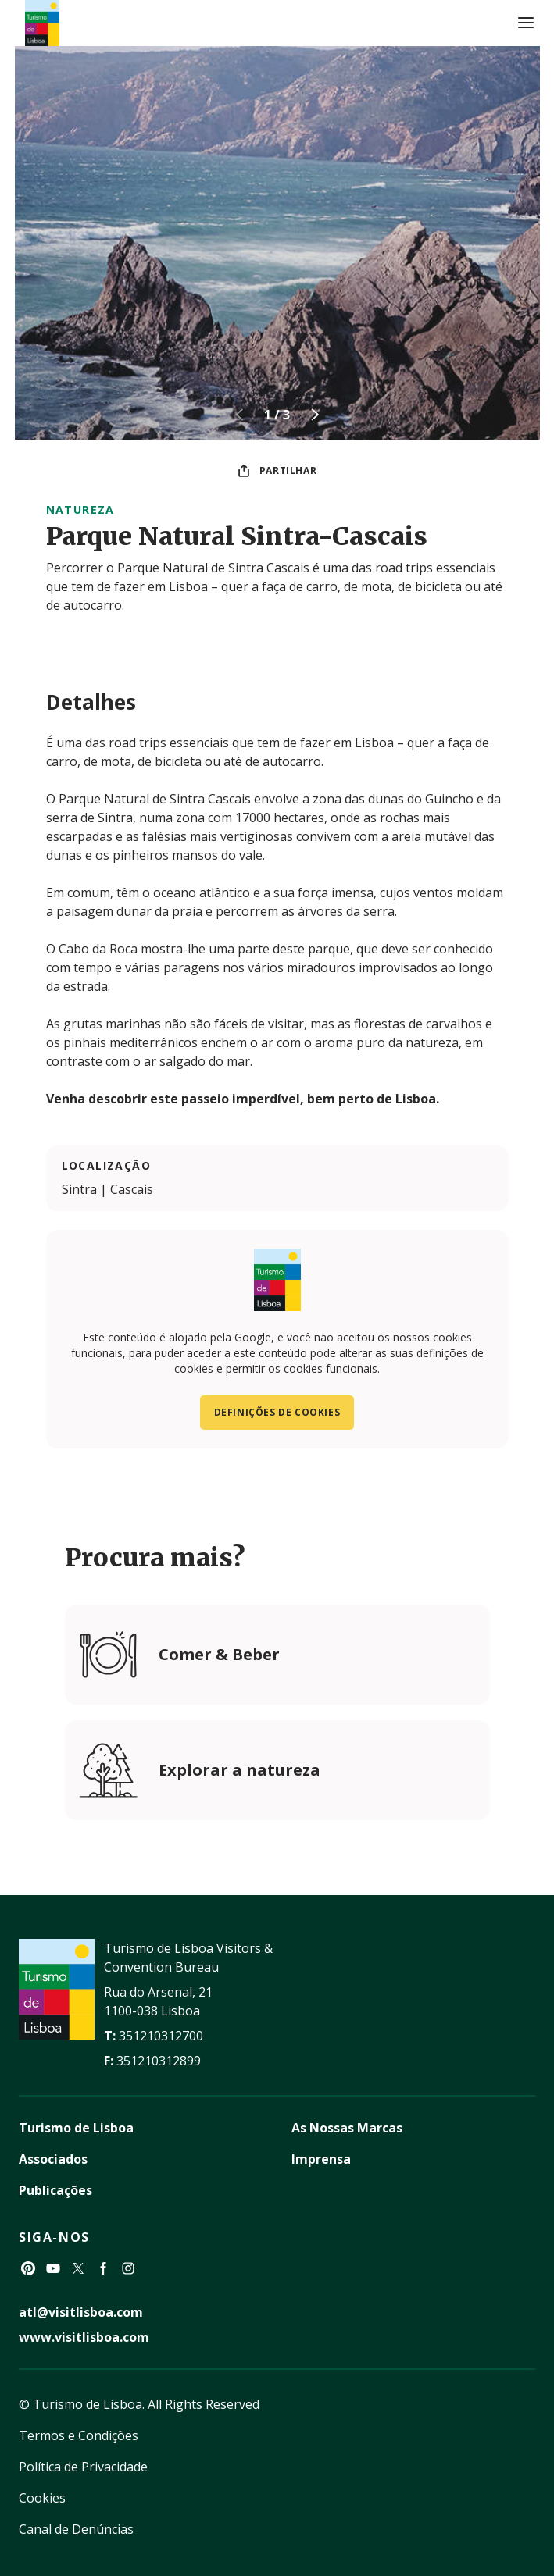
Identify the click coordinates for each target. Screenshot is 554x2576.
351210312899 (158, 2060)
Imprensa (321, 2159)
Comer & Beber (219, 1654)
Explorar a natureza (239, 1769)
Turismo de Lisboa (76, 2127)
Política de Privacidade (83, 2466)
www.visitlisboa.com (84, 2337)
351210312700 (161, 2035)
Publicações (55, 2190)
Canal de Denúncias (76, 2529)
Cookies (42, 2498)
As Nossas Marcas (346, 2127)
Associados (53, 2159)
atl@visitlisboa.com (81, 2312)
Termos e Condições (78, 2435)
